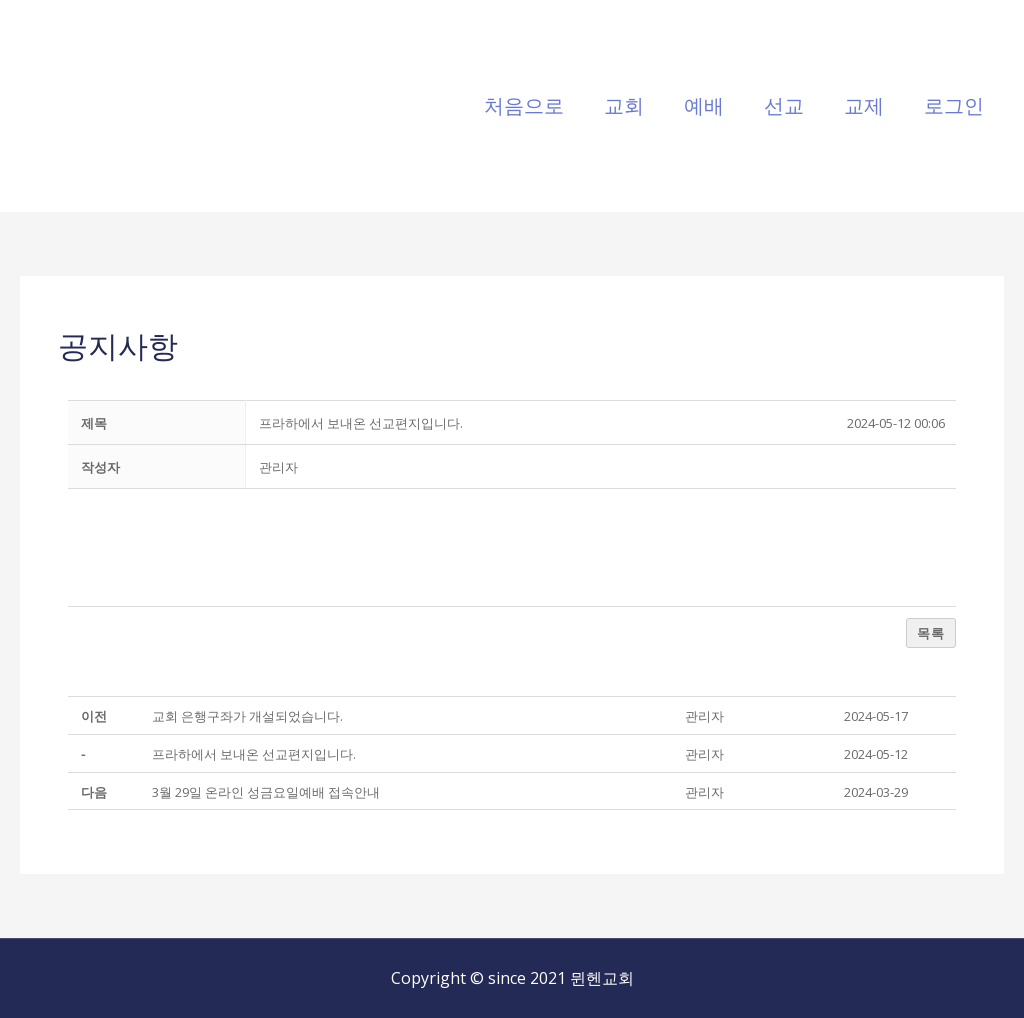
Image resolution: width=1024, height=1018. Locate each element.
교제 (864, 105)
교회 (624, 105)
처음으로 (524, 105)
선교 (784, 105)
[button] (278, 467)
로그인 (954, 105)
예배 (704, 105)
